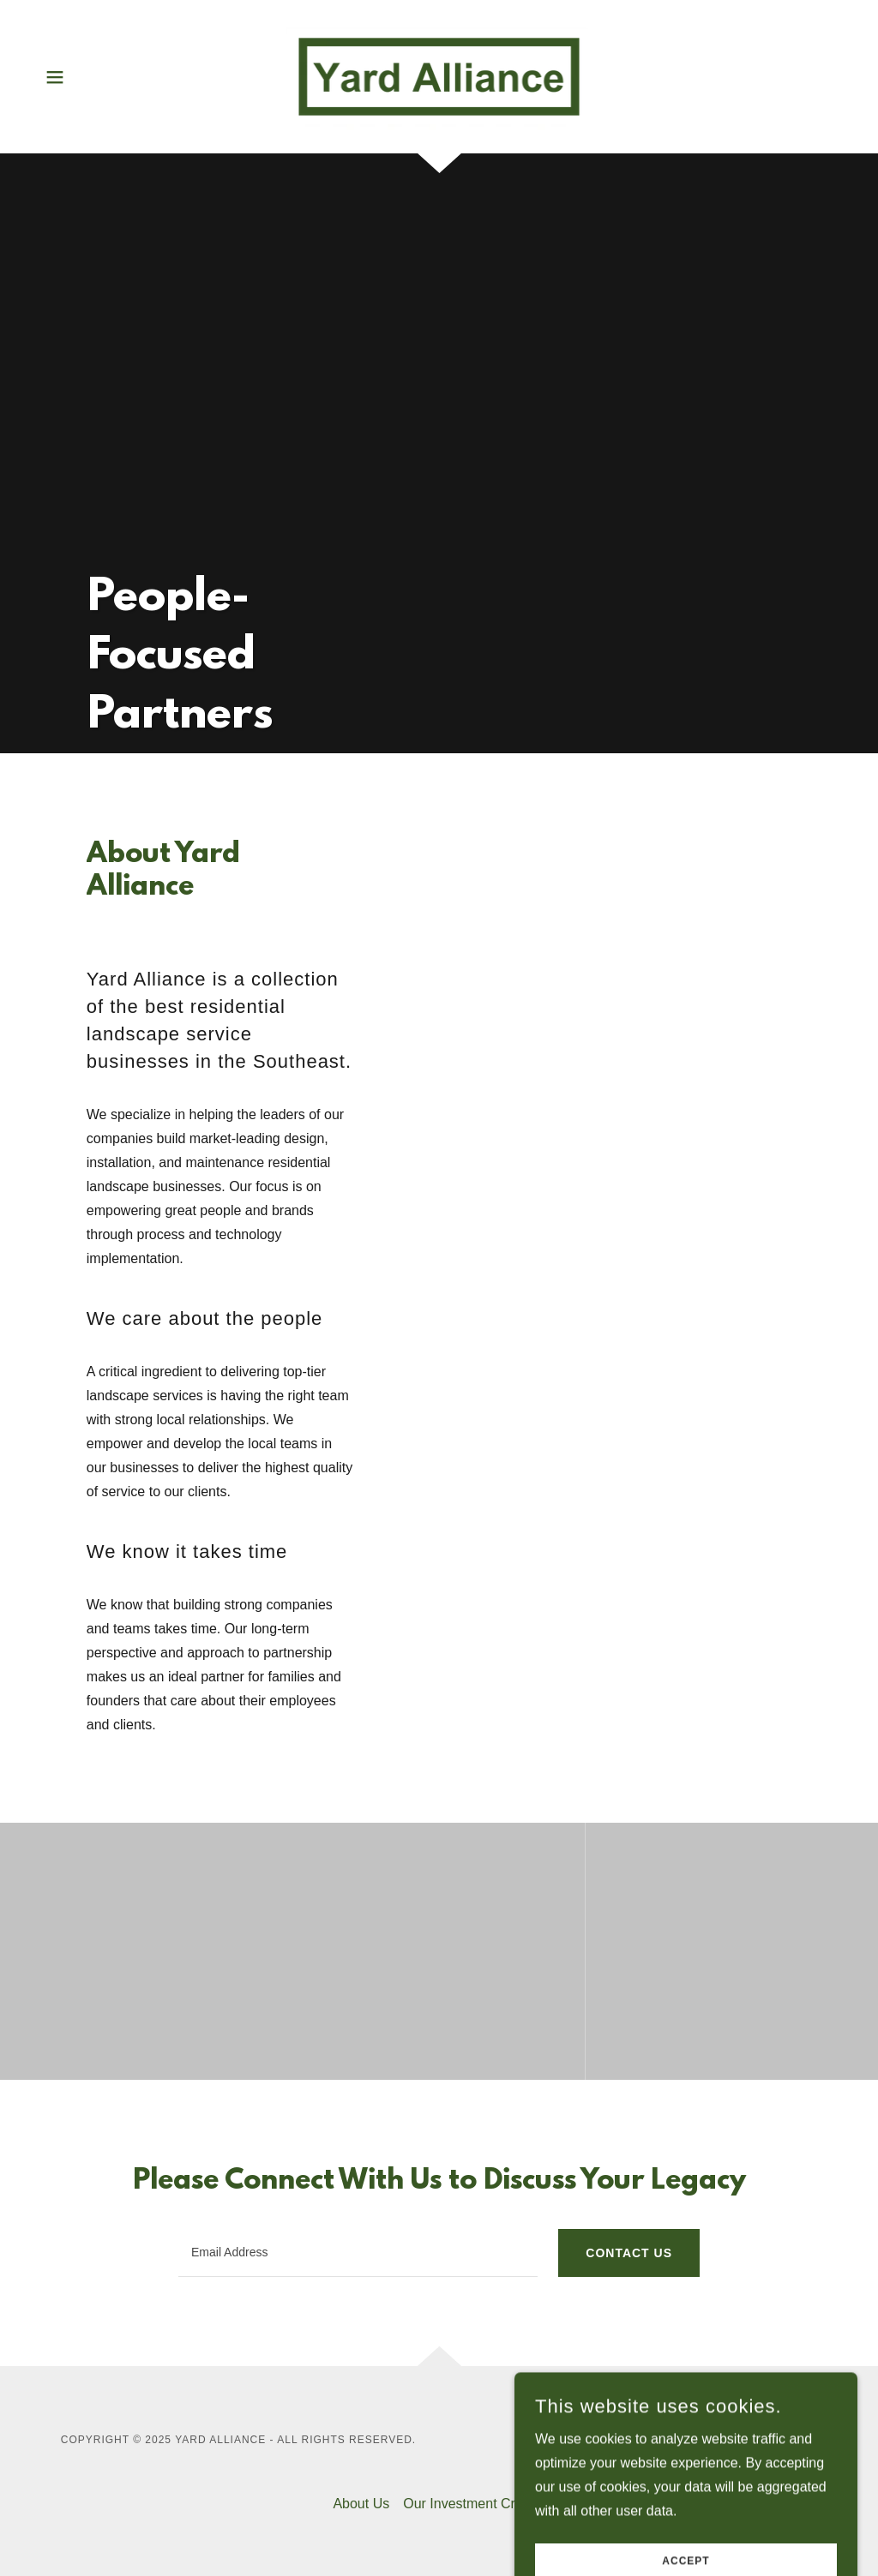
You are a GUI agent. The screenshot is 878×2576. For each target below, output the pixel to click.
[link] (439, 76)
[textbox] (358, 2253)
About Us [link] (361, 2503)
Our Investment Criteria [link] (473, 2503)
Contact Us (629, 2253)
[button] (55, 77)
